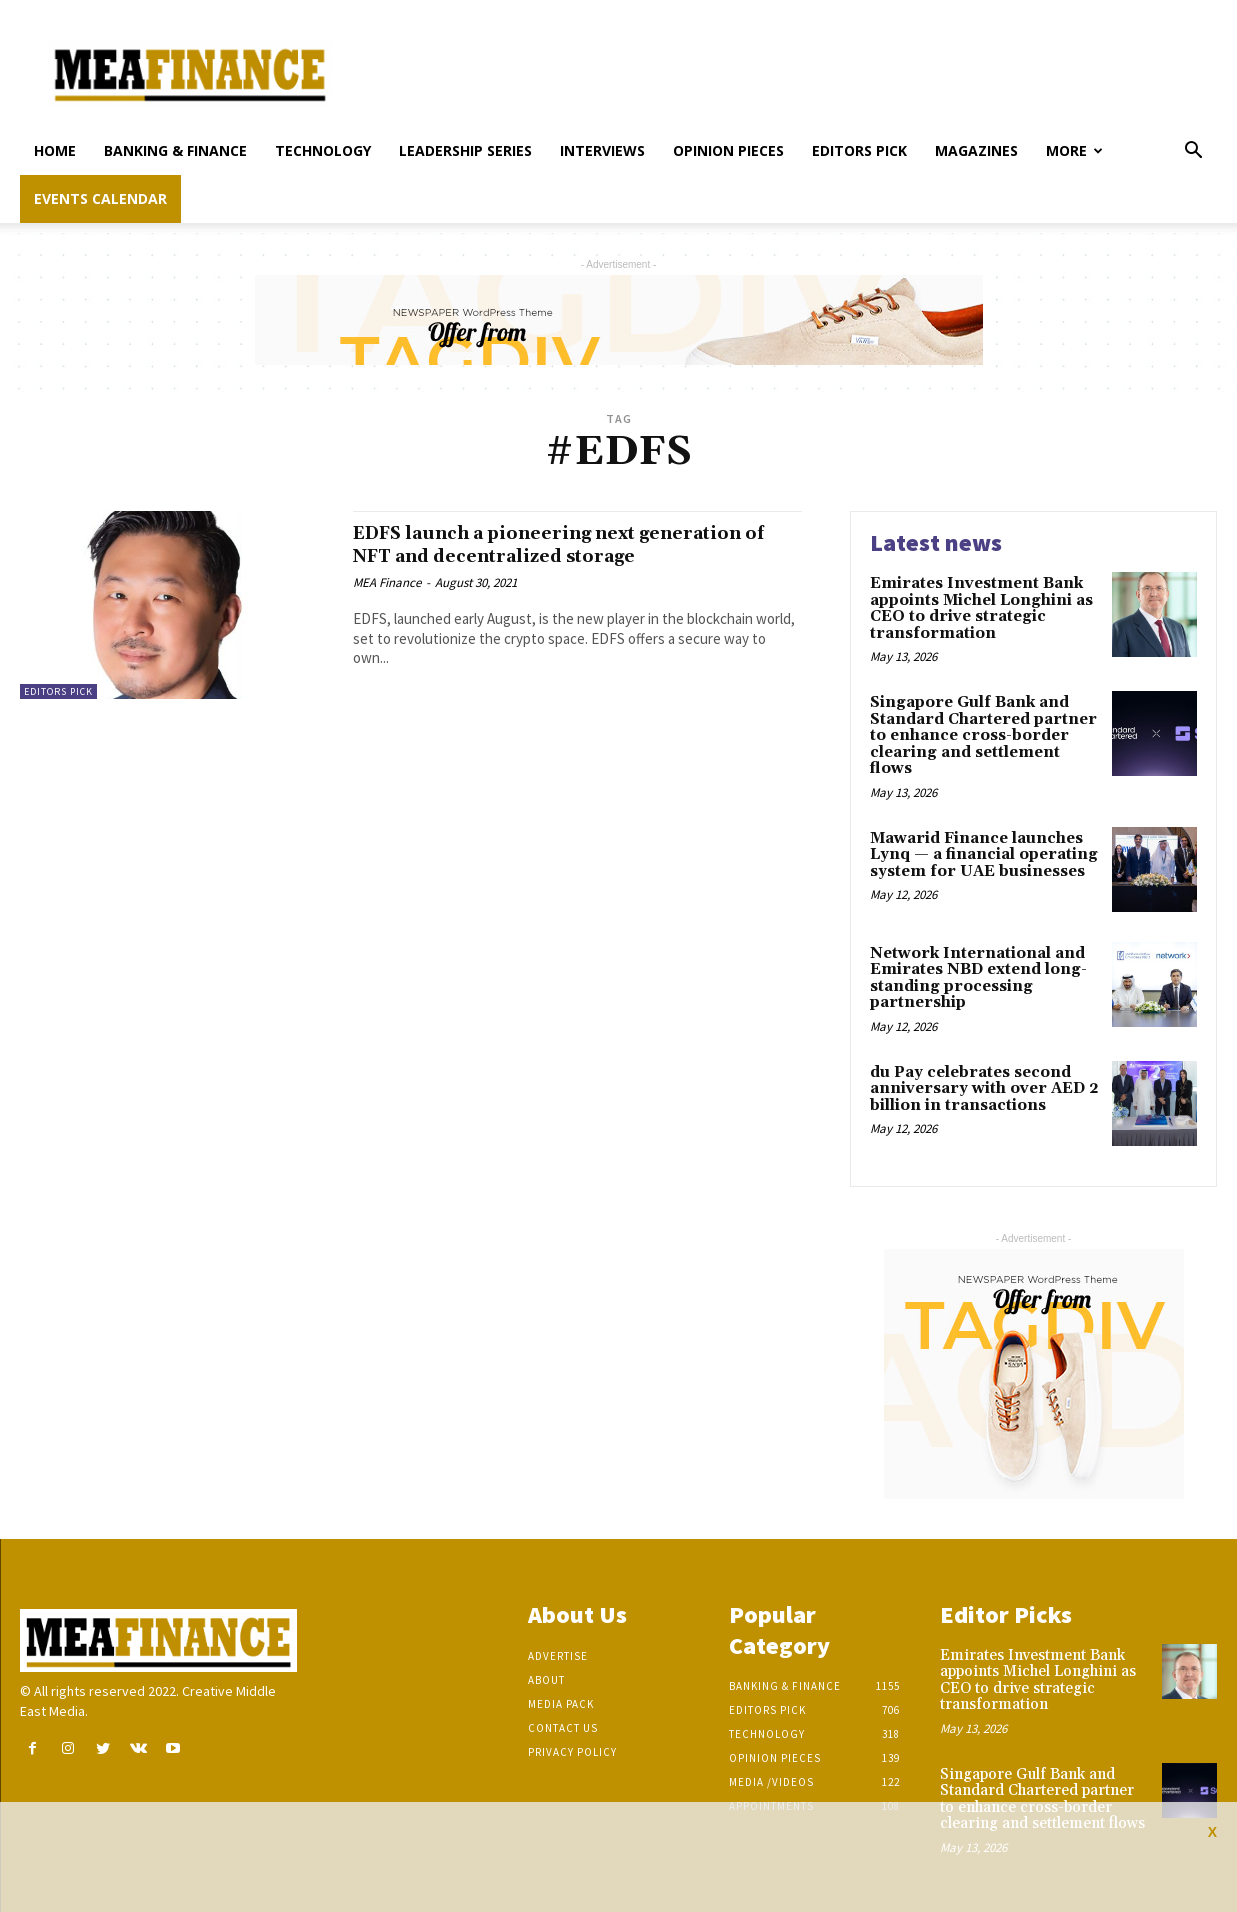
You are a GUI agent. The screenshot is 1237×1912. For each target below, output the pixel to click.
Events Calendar (100, 198)
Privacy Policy (572, 1752)
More (1074, 150)
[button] (1193, 152)
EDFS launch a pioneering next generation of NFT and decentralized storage (551, 556)
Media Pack (561, 1704)
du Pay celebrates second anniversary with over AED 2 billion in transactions (984, 1089)
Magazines (976, 150)
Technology (323, 150)
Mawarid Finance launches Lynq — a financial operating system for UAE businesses (984, 855)
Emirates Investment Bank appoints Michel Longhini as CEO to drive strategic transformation (981, 608)
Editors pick (859, 150)
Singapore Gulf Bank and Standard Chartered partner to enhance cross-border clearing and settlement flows (983, 735)
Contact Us (563, 1728)
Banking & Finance (175, 150)
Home (55, 150)
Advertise (558, 1656)
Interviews (602, 150)
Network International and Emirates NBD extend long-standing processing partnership (978, 978)
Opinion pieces (728, 150)
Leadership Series (465, 150)
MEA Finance (387, 605)
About (546, 1680)
